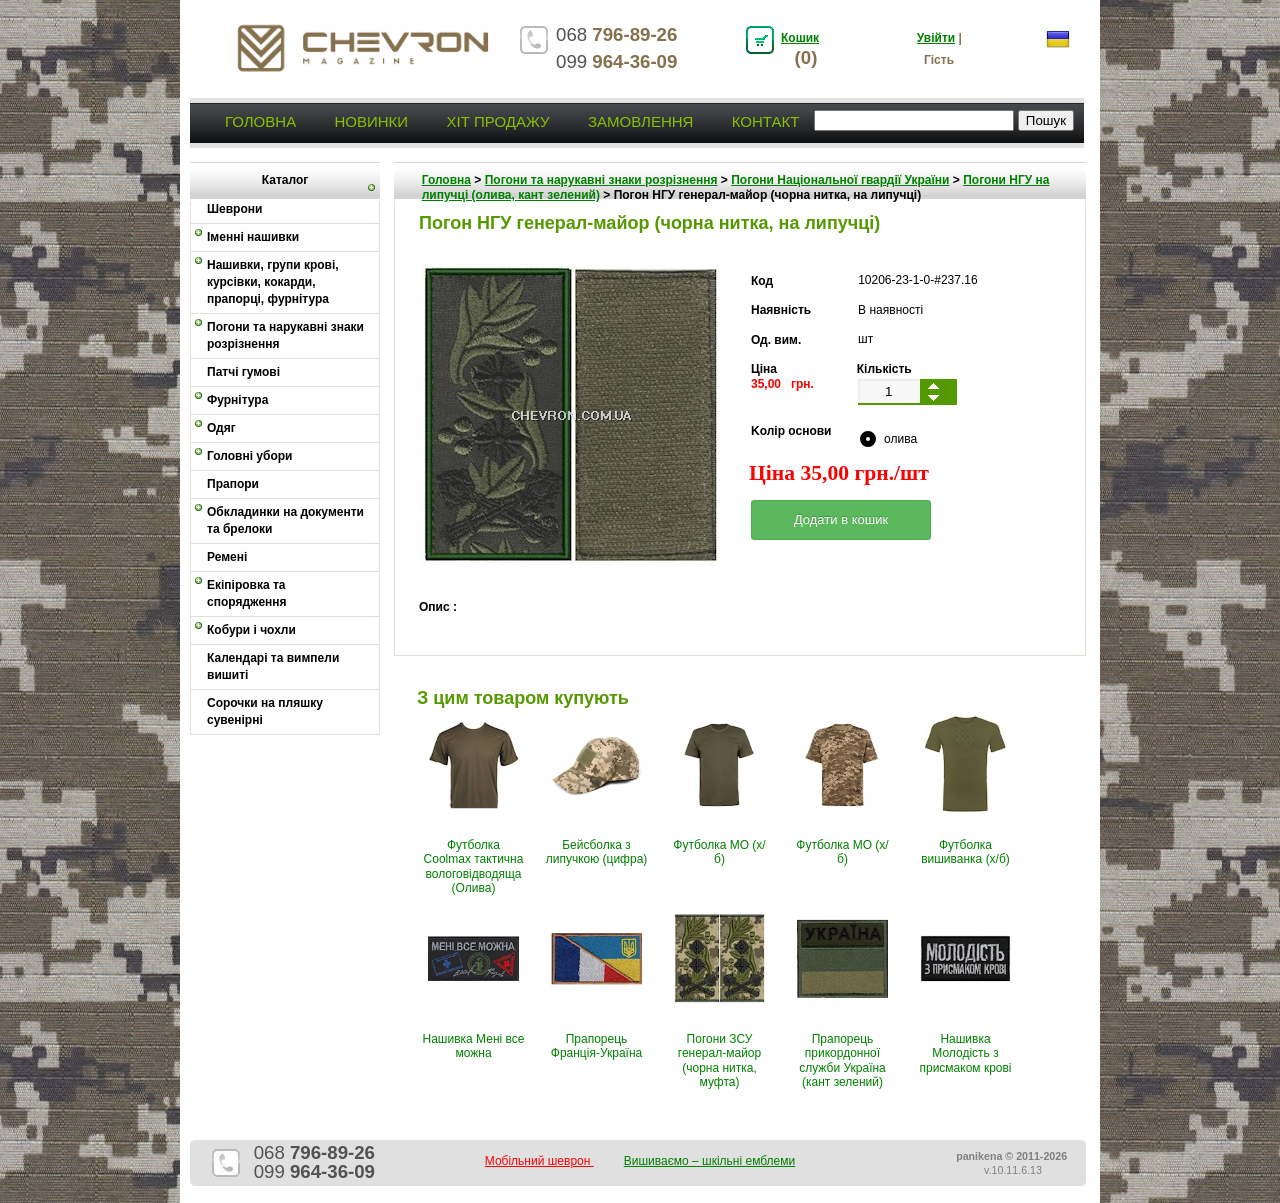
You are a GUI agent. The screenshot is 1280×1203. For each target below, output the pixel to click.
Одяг (221, 428)
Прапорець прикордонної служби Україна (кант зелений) (842, 1060)
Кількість (884, 369)
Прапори (233, 484)
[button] (841, 520)
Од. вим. (776, 340)
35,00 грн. (782, 384)
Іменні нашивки (253, 237)
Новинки (371, 121)
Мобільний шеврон (539, 1161)
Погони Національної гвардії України (840, 180)
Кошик (800, 38)
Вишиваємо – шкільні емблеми (710, 1161)
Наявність (781, 310)
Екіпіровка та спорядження (247, 593)
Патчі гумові (243, 372)
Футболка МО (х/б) (719, 852)
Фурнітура (237, 400)
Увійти (936, 38)
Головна (260, 121)
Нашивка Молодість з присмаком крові (965, 1053)
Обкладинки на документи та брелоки (285, 520)
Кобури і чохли (251, 630)
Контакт (766, 121)
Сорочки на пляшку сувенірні (265, 711)
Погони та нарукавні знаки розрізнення (285, 335)
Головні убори (249, 456)
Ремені (227, 557)
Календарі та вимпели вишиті (273, 666)
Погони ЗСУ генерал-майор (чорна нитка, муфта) (719, 1060)
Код (762, 281)
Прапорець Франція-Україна (596, 1046)
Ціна (764, 369)
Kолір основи (791, 431)
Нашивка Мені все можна (474, 1046)
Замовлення (640, 121)
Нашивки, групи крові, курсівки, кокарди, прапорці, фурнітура (273, 282)
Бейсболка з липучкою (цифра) (597, 852)
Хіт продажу (497, 121)
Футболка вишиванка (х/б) (965, 852)
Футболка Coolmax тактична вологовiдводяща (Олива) (474, 866)
